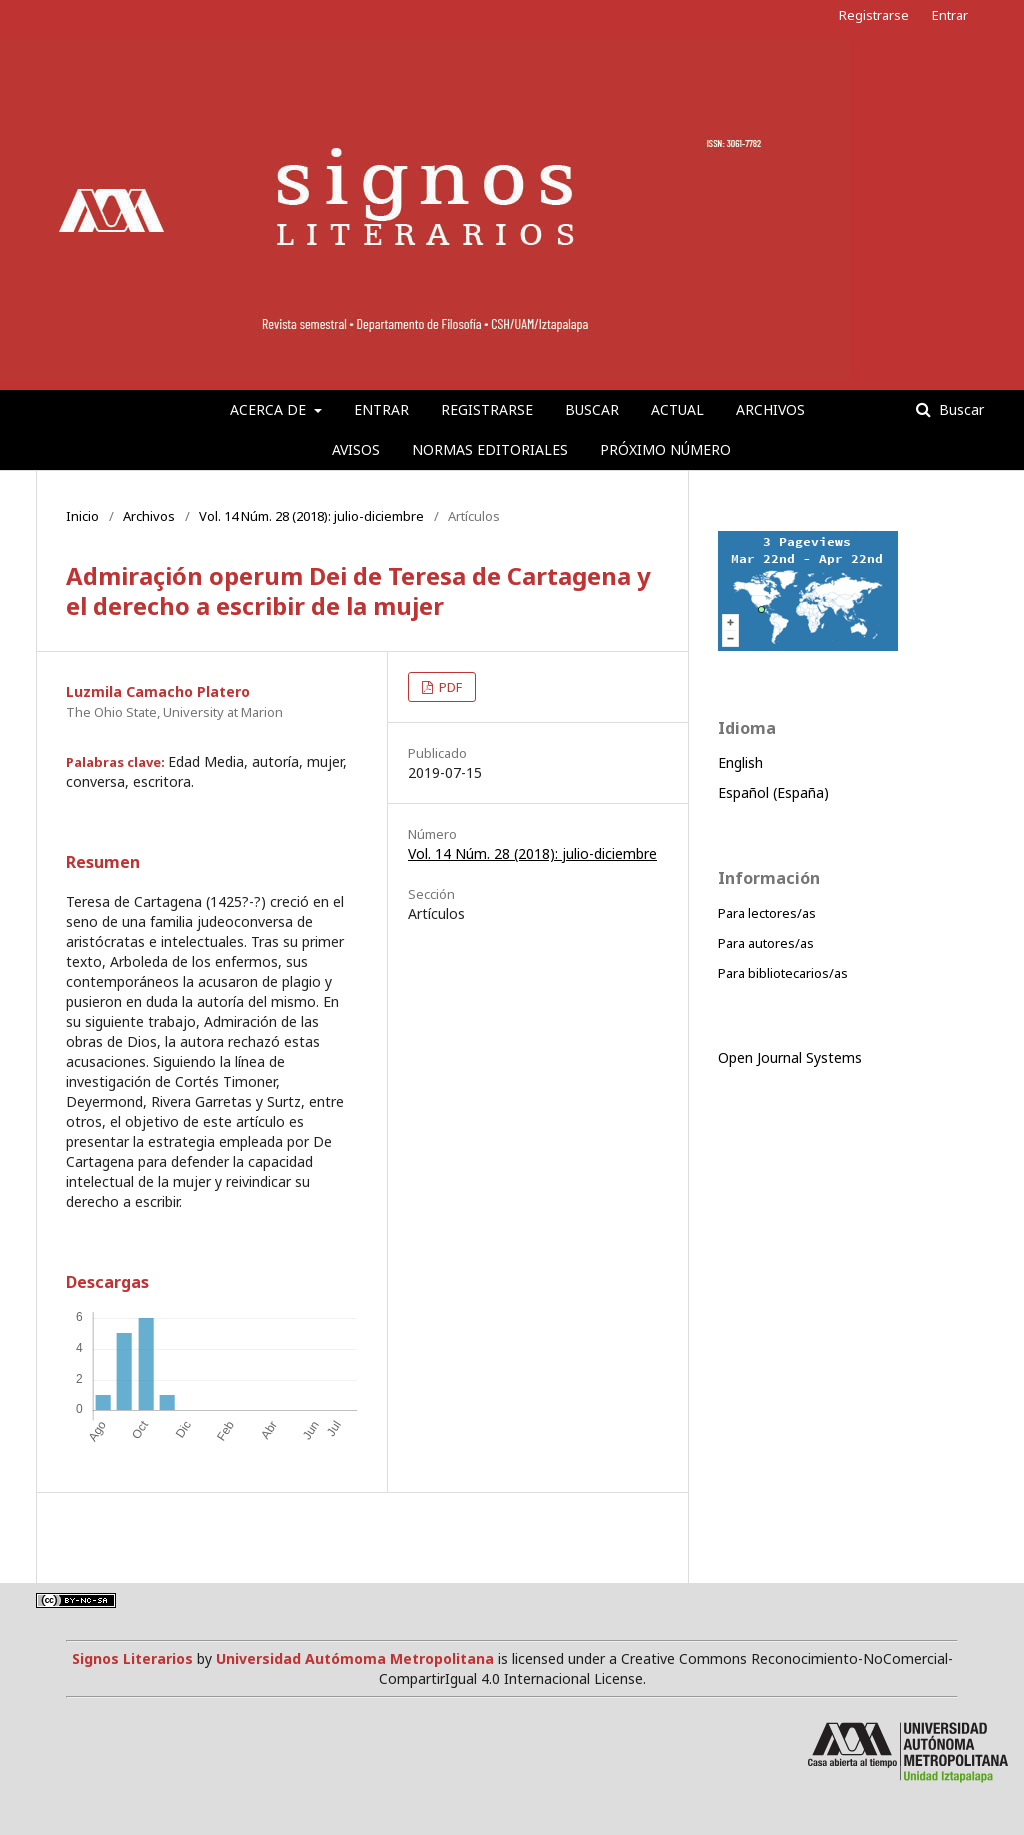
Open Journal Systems (790, 1057)
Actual (677, 409)
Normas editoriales (490, 449)
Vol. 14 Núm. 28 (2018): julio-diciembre (311, 516)
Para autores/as (766, 943)
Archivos (770, 409)
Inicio (82, 516)
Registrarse (487, 409)
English (740, 762)
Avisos (356, 449)
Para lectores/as (767, 913)
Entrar (381, 409)
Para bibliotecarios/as (783, 973)
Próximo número (665, 449)
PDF (449, 687)
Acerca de (270, 409)
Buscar (592, 409)
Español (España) (773, 792)
